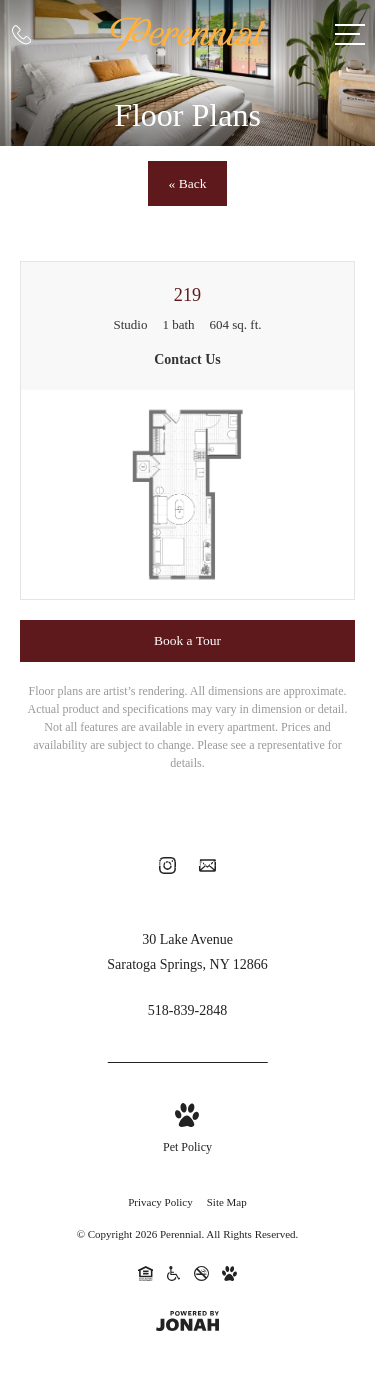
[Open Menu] (350, 34)
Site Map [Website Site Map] (227, 1202)
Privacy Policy (160, 1202)
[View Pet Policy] (187, 1130)
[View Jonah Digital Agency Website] (187, 1323)
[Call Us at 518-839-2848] (21, 34)
